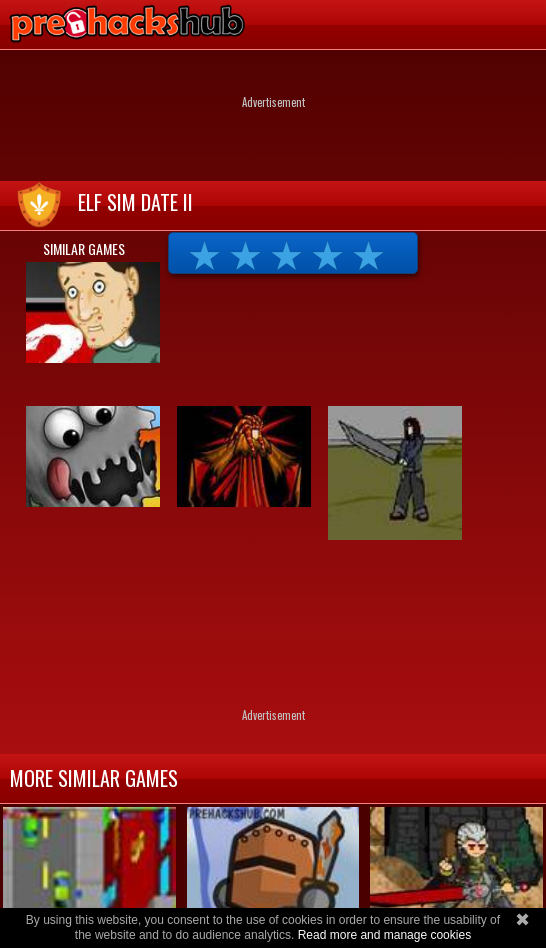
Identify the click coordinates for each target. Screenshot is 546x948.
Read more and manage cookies (384, 935)
